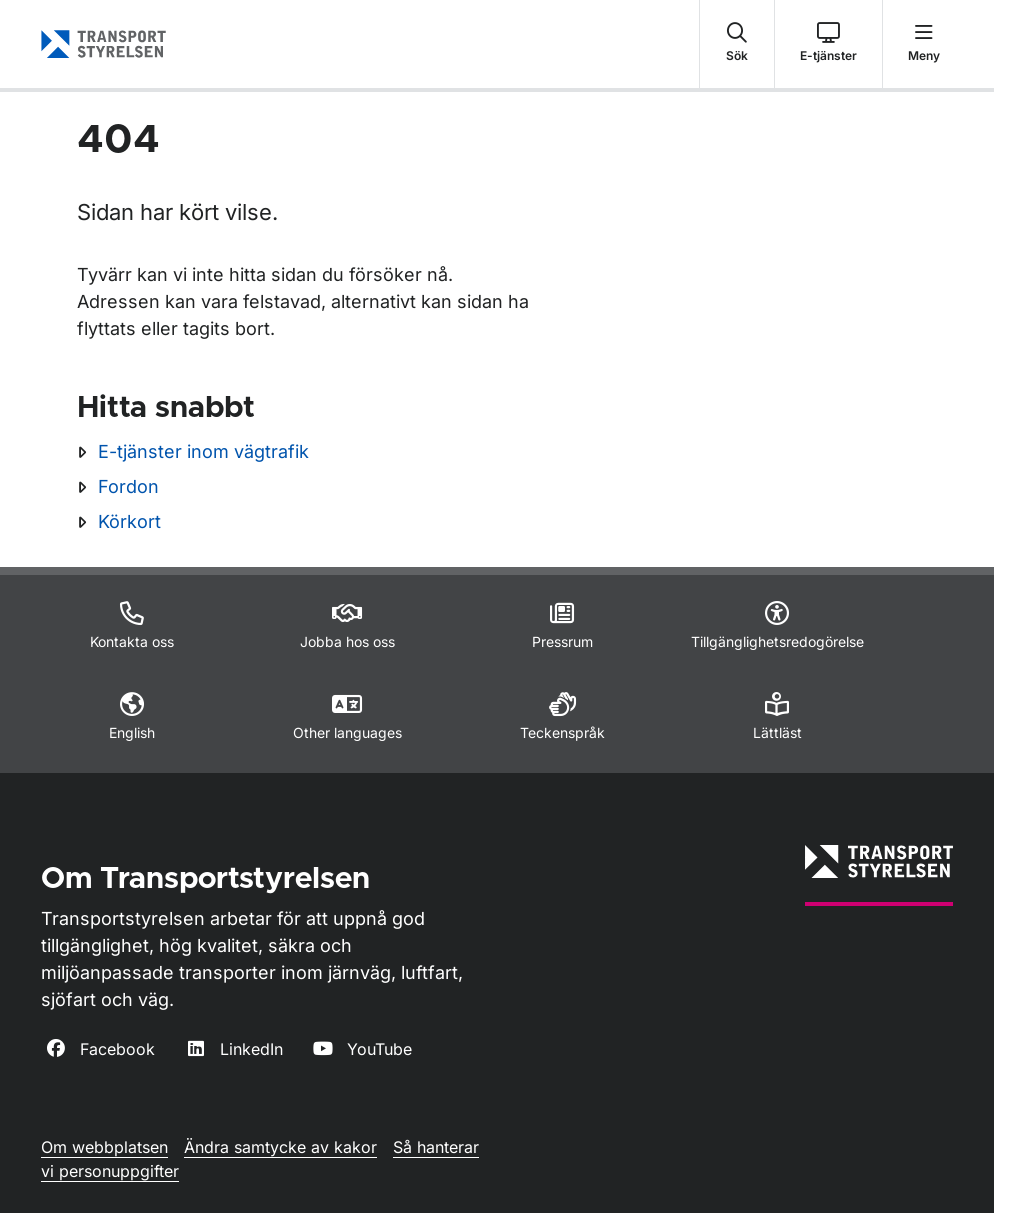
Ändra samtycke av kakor (280, 1147)
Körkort (129, 521)
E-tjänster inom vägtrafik (203, 451)
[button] (737, 44)
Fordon (128, 486)
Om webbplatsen (104, 1147)
